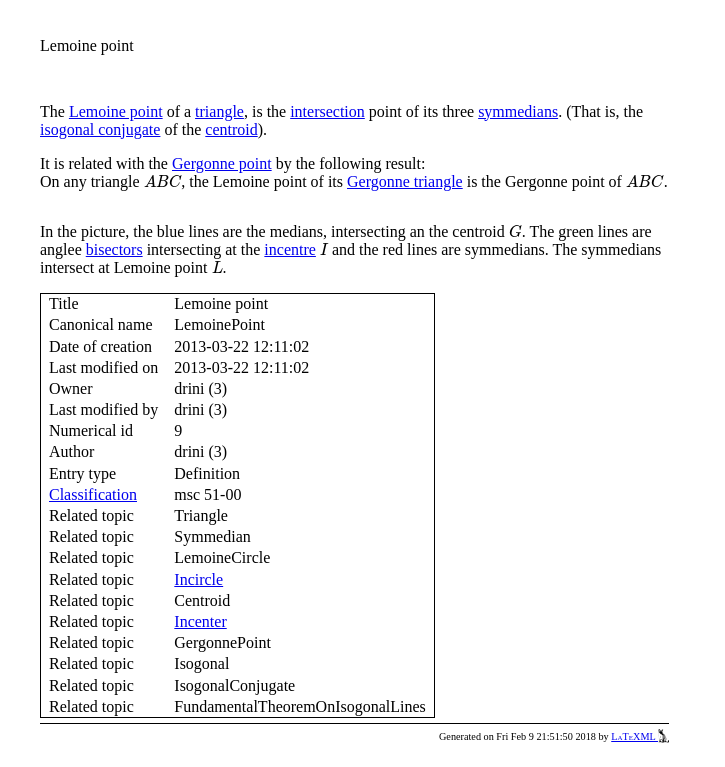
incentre (290, 249)
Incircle (198, 579)
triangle (219, 111)
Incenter (200, 621)
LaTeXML (640, 736)
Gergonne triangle (405, 181)
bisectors (114, 249)
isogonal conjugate (100, 129)
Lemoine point (116, 111)
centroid (231, 129)
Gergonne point (222, 163)
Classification (93, 494)
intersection (327, 111)
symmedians (518, 111)
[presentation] (163, 181)
